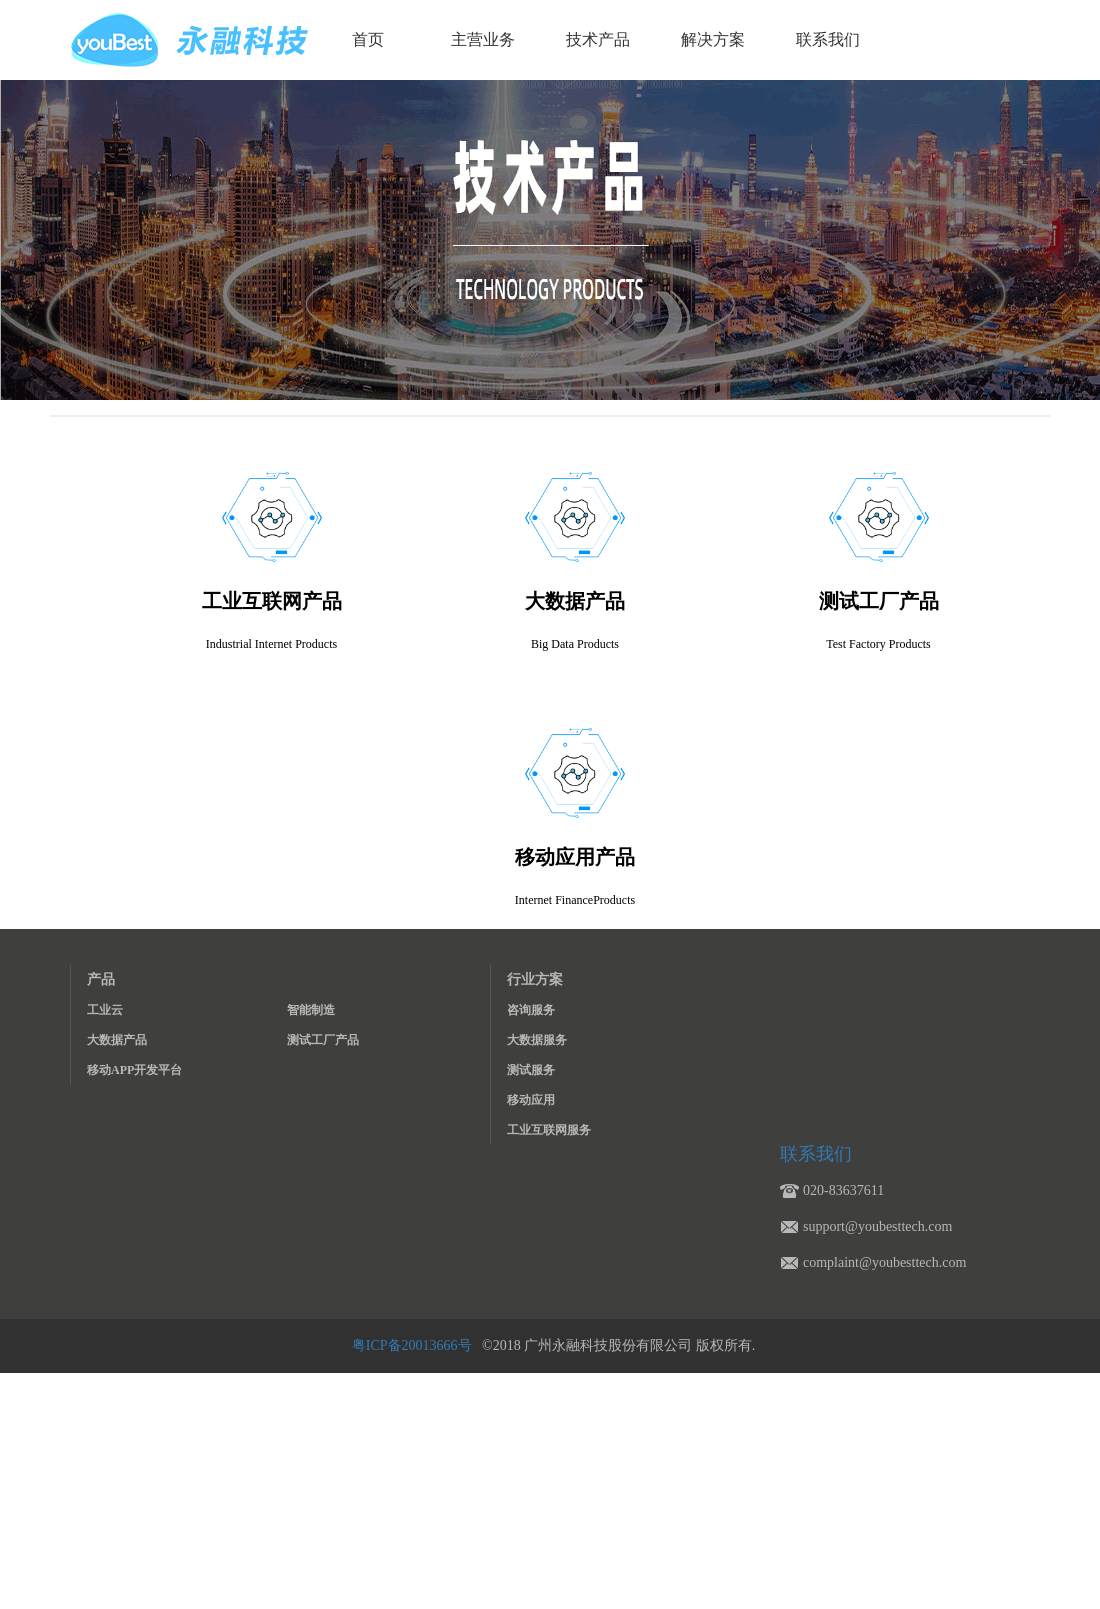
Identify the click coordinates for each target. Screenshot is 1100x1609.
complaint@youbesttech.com (884, 1262)
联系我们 (828, 39)
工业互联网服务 (549, 1130)
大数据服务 (537, 1040)
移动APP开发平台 (134, 1070)
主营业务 (483, 39)
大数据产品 (117, 1040)
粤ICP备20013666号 (413, 1345)
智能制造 (311, 1010)
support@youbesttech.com (877, 1226)
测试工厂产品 (323, 1040)
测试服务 (531, 1070)
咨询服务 (531, 1010)
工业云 (105, 1010)
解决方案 (713, 39)
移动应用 (531, 1100)
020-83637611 (843, 1190)
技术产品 (598, 39)
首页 (368, 39)
